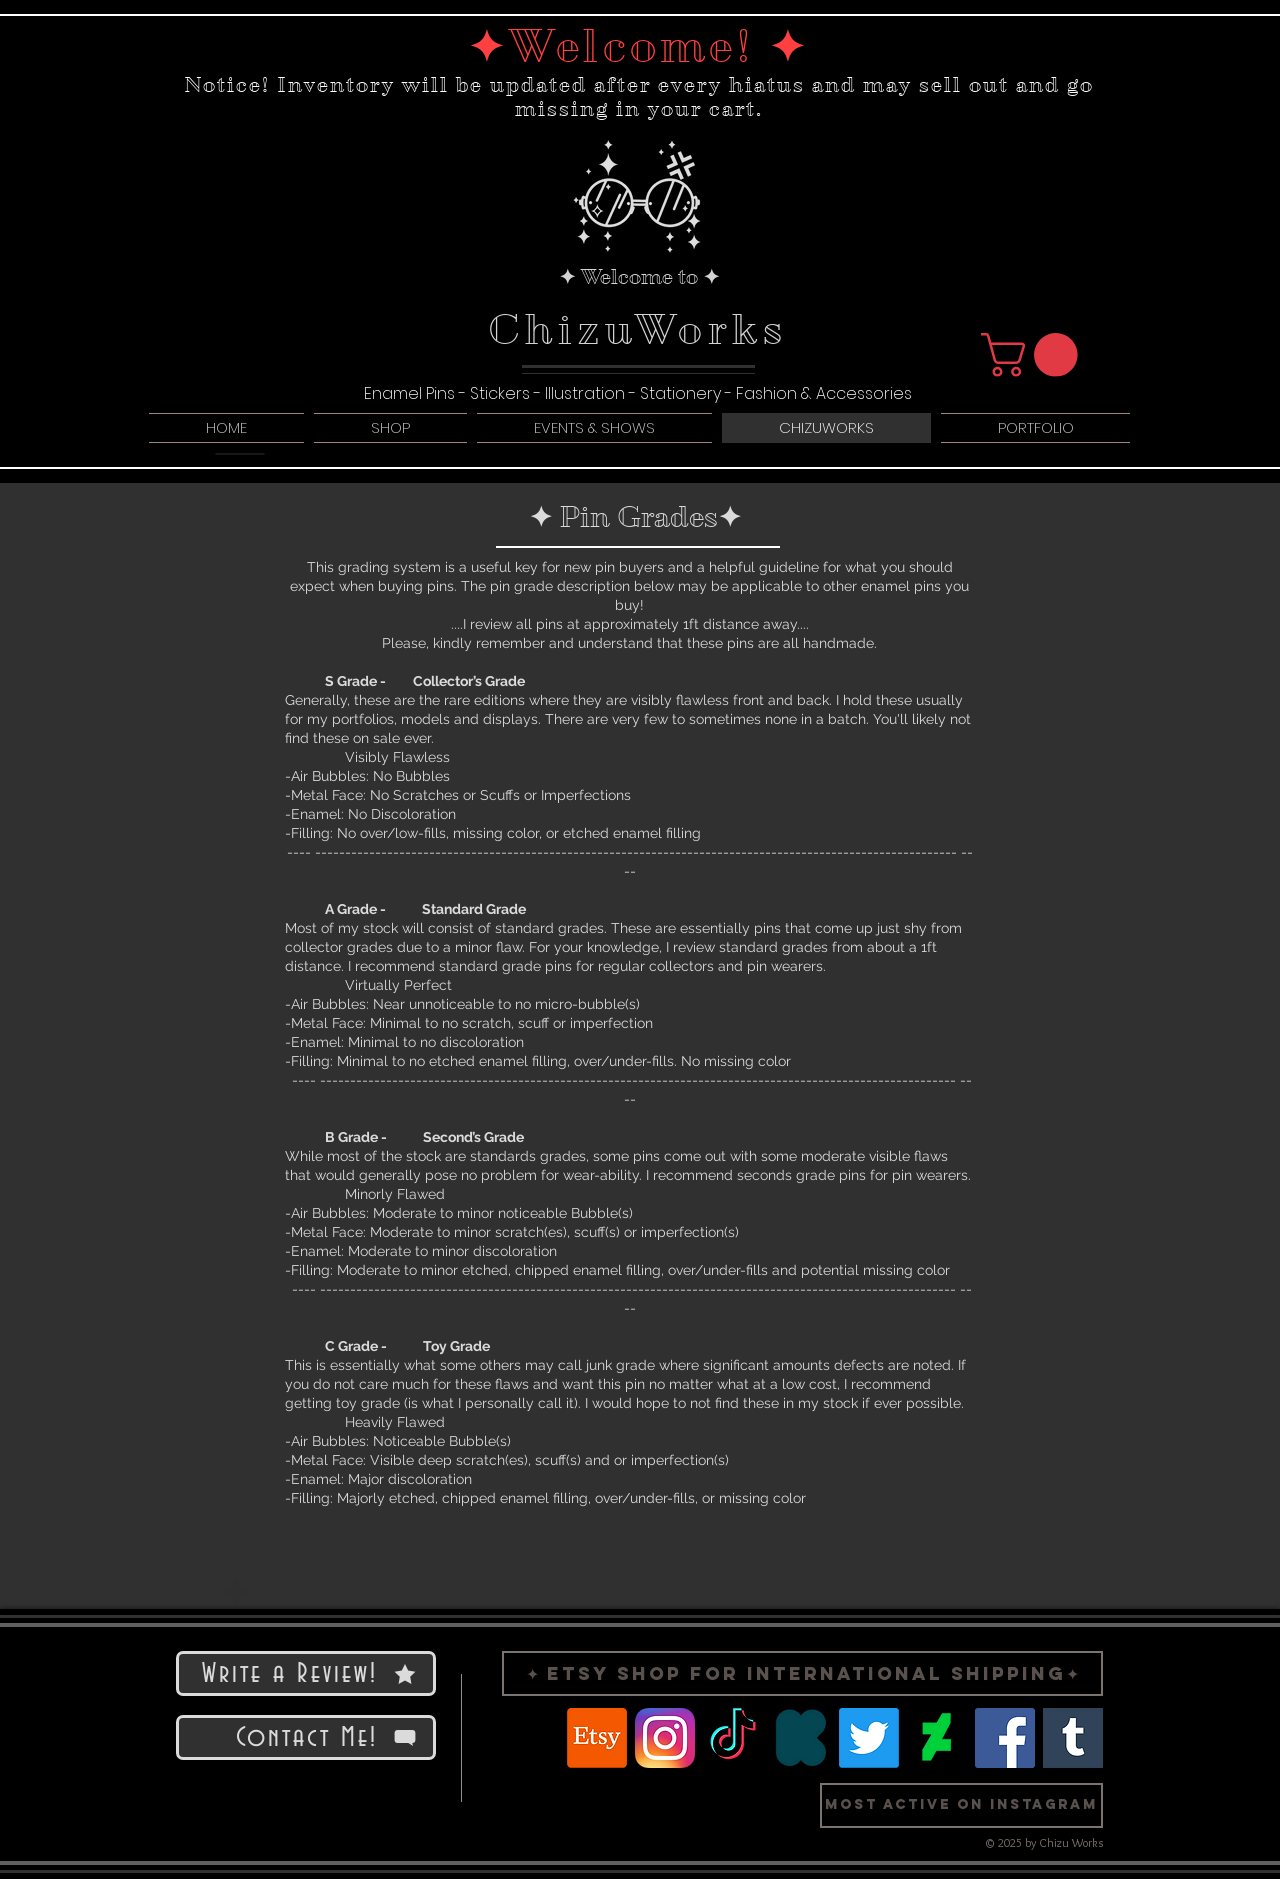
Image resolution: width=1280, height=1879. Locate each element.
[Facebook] (1005, 1738)
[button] (1034, 355)
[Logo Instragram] (665, 1738)
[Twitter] (869, 1738)
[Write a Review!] (306, 1673)
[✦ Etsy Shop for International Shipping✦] (802, 1673)
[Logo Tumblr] (1073, 1738)
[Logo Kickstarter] (801, 1738)
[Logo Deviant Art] (937, 1738)
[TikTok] (733, 1738)
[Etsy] (597, 1738)
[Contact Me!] (306, 1737)
